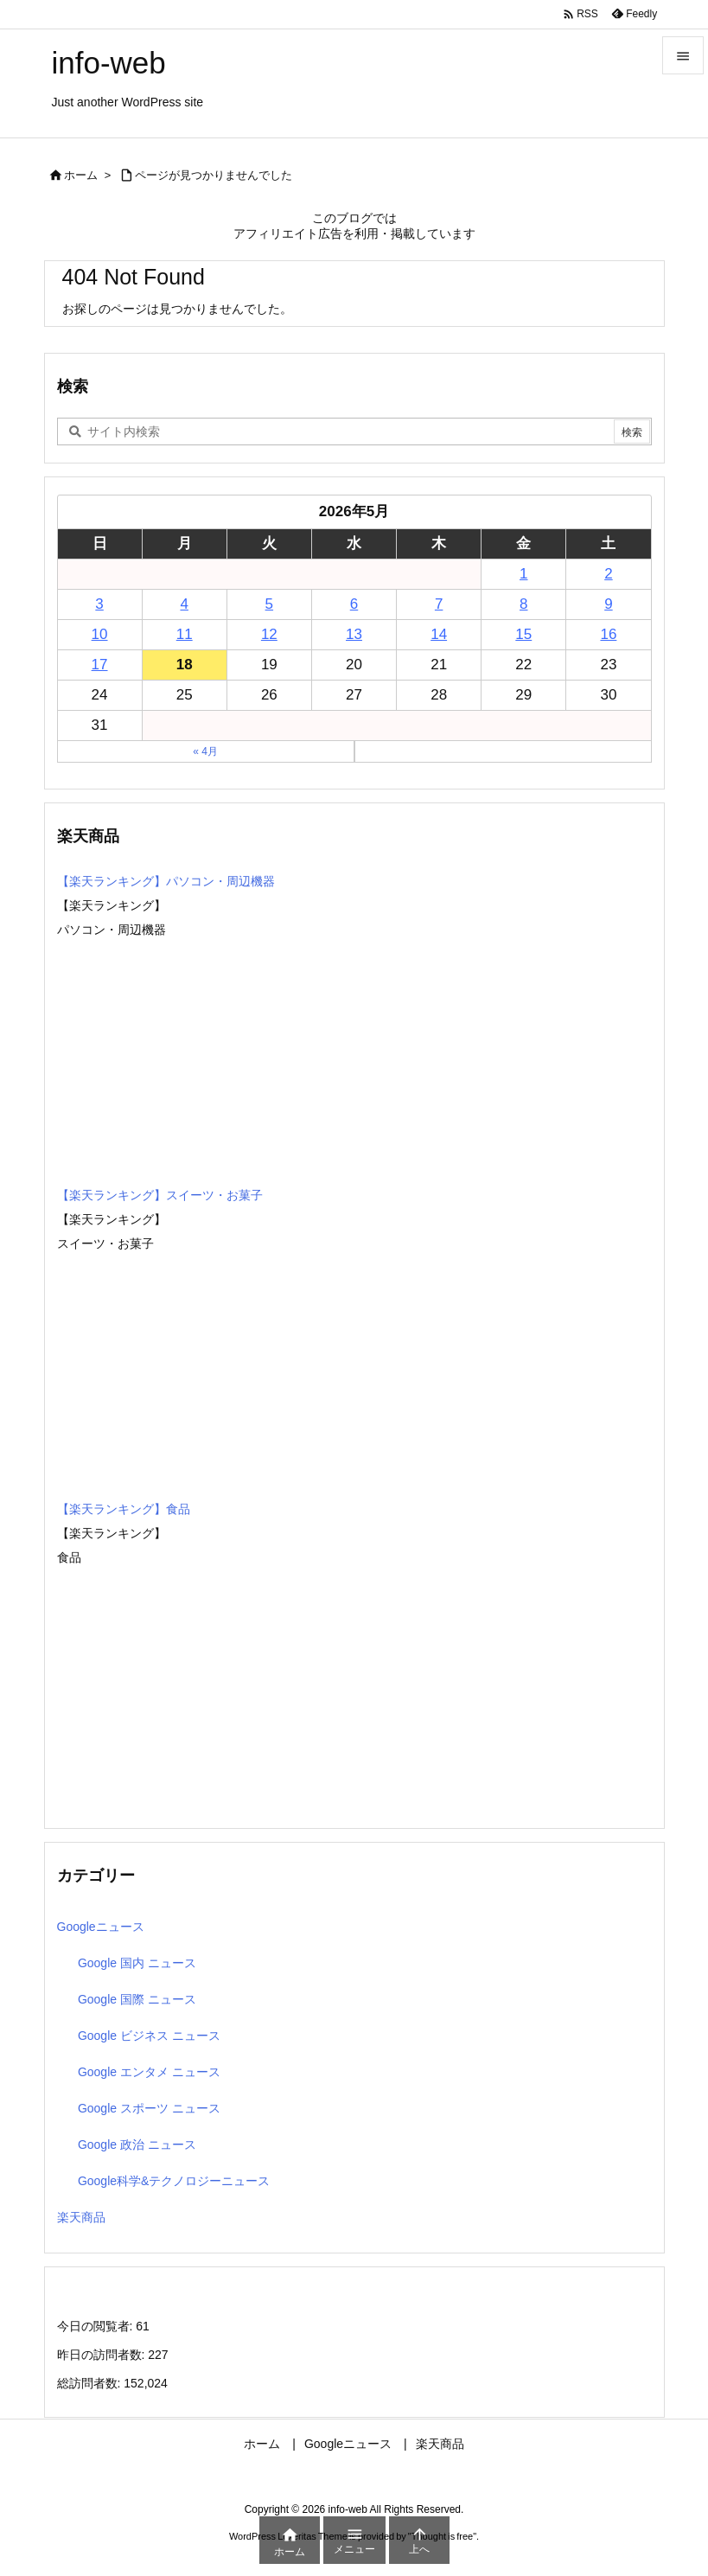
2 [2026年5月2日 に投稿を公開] (608, 574)
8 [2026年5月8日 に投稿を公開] (523, 604)
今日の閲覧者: (97, 2326)
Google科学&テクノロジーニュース (174, 2181)
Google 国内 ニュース (137, 1963)
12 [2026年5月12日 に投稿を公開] (269, 634)
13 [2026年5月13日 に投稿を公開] (354, 634)
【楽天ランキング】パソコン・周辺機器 (166, 881)
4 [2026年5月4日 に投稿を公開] (184, 604)
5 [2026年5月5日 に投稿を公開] (269, 604)
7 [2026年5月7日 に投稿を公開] (439, 604)
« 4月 (205, 751)
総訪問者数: (90, 2383)
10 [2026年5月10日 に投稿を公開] (100, 634)
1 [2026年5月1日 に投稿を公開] (523, 574)
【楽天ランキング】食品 (123, 1509)
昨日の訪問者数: (103, 2355)
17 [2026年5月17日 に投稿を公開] (100, 664)
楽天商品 (81, 2217)
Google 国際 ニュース (137, 1999)
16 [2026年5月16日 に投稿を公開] (608, 634)
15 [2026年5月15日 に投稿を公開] (523, 634)
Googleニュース (100, 1927)
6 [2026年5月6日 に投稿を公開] (354, 604)
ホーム (81, 175)
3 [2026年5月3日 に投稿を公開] (99, 604)
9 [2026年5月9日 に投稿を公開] (608, 604)
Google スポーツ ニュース (149, 2108)
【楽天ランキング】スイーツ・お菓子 (160, 1195)
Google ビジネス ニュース (149, 2035)
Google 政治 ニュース (137, 2144)
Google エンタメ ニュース (149, 2072)
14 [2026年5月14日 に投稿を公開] (439, 634)
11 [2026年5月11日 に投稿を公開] (184, 634)
